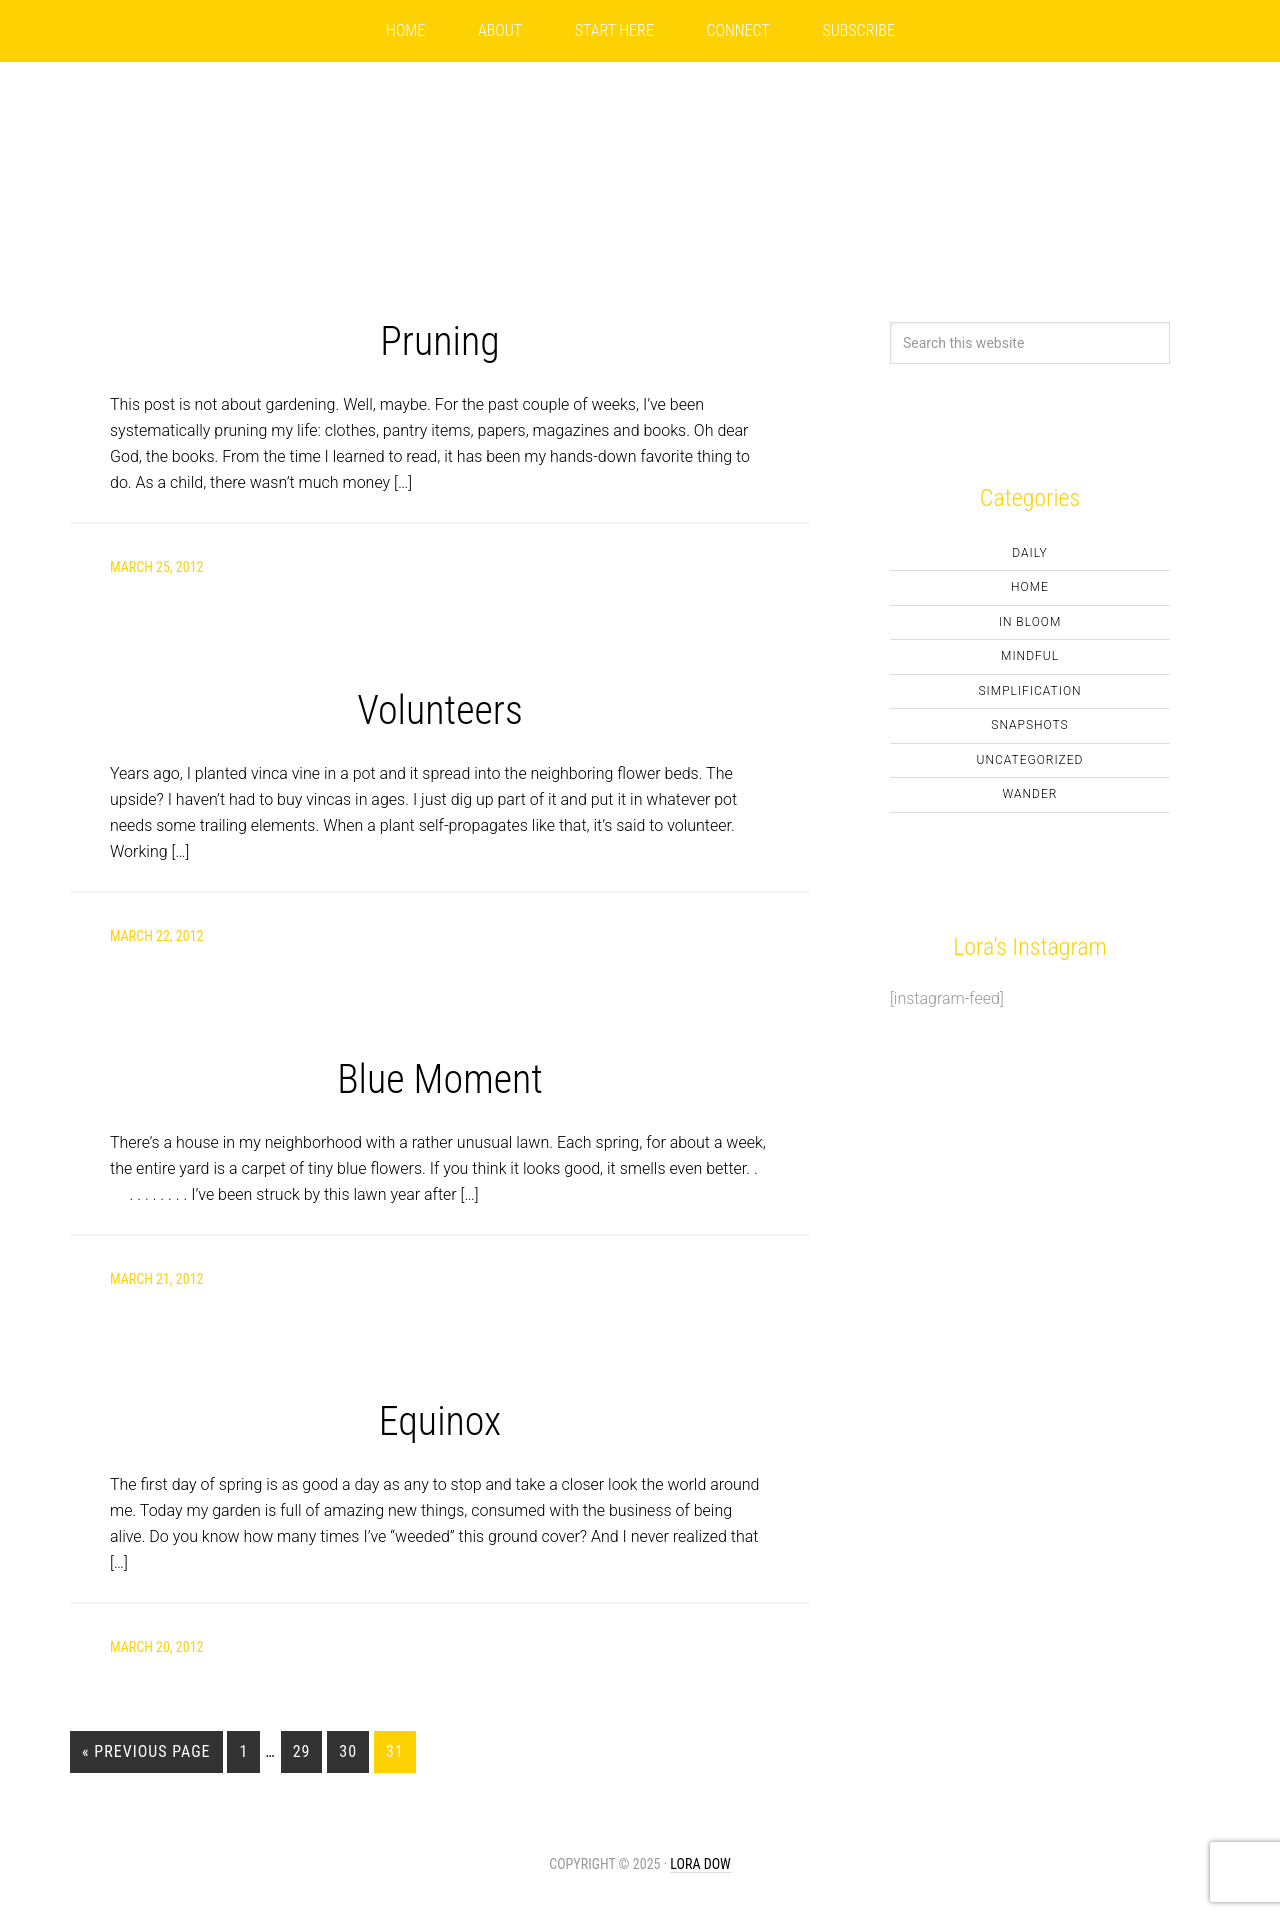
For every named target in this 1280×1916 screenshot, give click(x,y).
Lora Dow (700, 1864)
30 (348, 1751)
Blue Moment (440, 1079)
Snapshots (1029, 725)
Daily (1030, 553)
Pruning (439, 341)
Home (1030, 587)
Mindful (1030, 656)
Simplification (1029, 691)
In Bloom (1030, 622)
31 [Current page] (395, 1751)
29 (302, 1751)
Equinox (440, 1421)
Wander (1030, 794)
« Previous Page (146, 1751)
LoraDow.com (640, 152)
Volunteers (440, 710)
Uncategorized (1030, 760)
